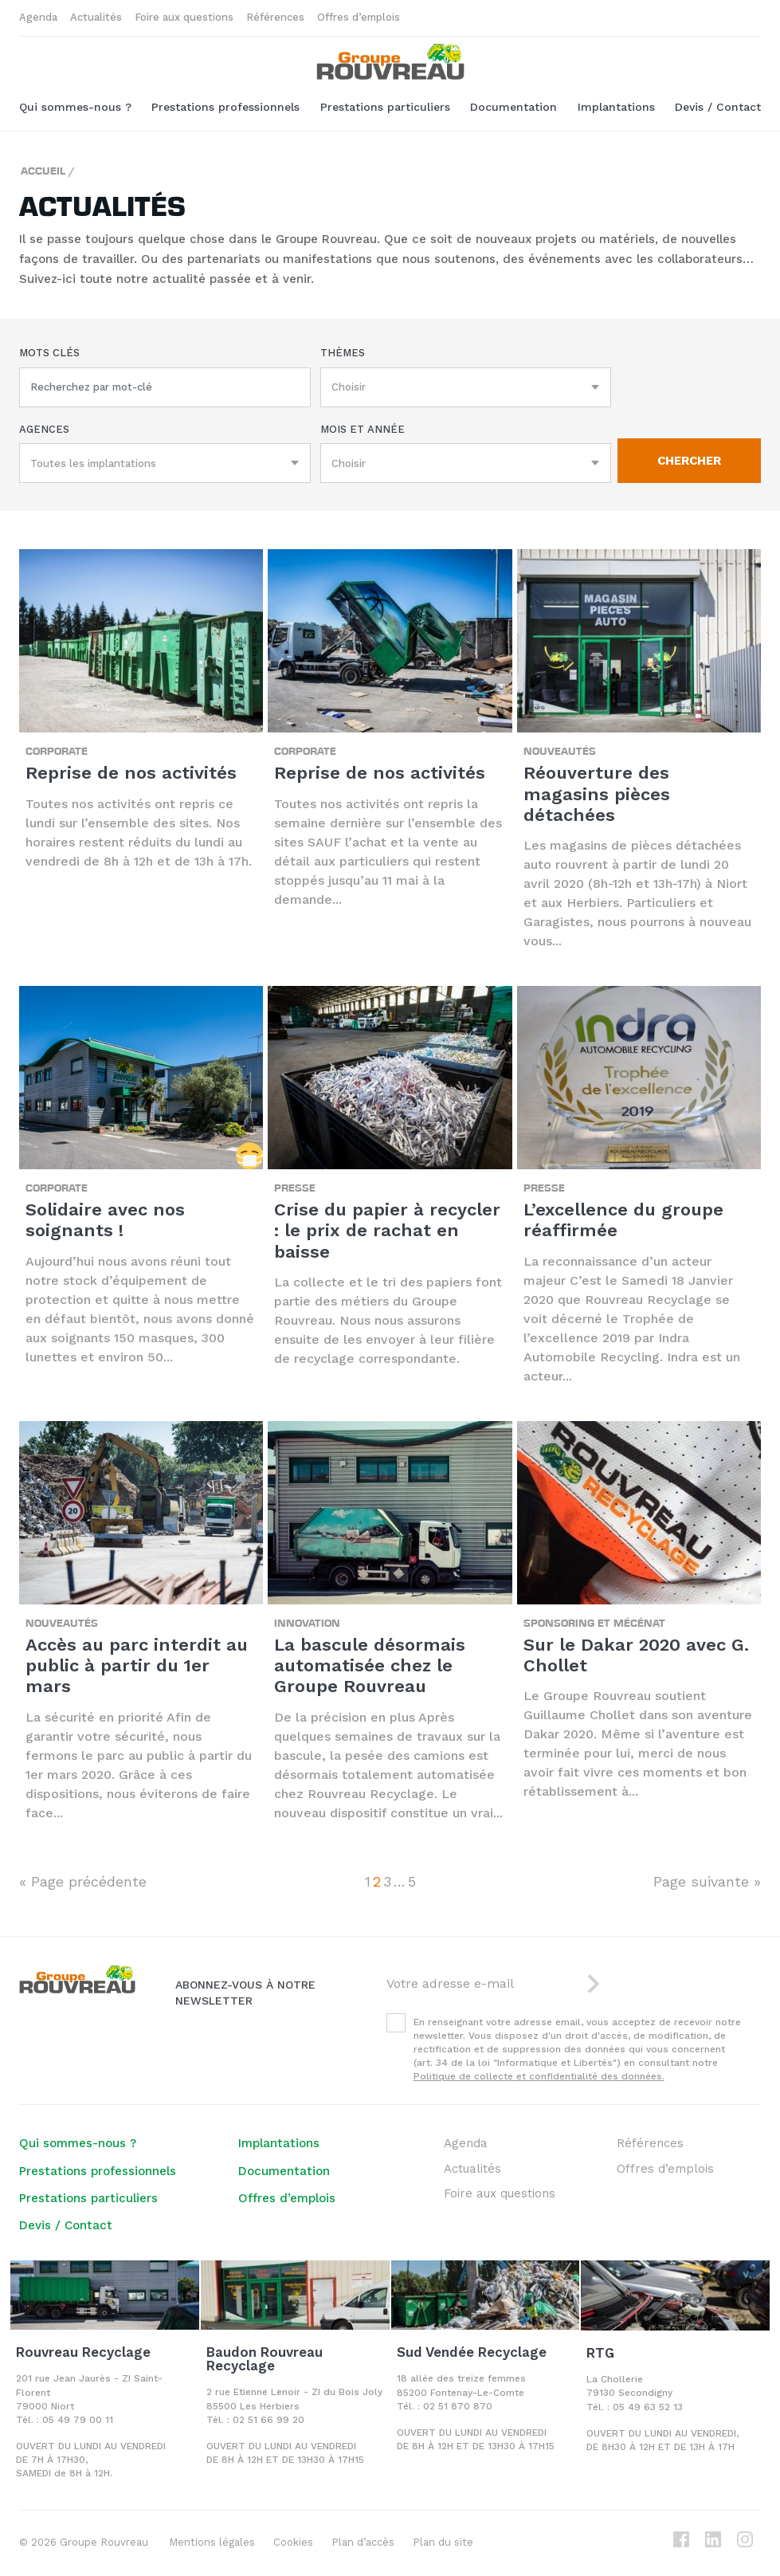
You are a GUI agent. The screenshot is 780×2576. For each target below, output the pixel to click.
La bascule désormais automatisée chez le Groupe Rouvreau (369, 1666)
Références (275, 17)
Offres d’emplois (358, 17)
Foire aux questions (184, 17)
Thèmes (342, 353)
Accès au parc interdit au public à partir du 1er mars (136, 1666)
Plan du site (443, 2542)
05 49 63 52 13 (648, 2407)
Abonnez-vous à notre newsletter (245, 1992)
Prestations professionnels (225, 106)
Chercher (689, 461)
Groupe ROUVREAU (390, 62)
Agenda (38, 17)
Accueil (43, 170)
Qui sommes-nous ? (75, 106)
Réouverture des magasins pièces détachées (596, 794)
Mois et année (362, 429)
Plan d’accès (362, 2542)
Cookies (293, 2542)
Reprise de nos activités (131, 773)
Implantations (616, 106)
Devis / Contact (718, 106)
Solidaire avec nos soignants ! (105, 1220)
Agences (44, 429)
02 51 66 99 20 (268, 2419)
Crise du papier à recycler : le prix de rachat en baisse (387, 1231)
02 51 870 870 (457, 2406)
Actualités (96, 17)
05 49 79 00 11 (77, 2419)
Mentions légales (212, 2542)
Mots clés (49, 353)
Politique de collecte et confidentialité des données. (539, 2076)
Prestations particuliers (385, 106)
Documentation (513, 106)
